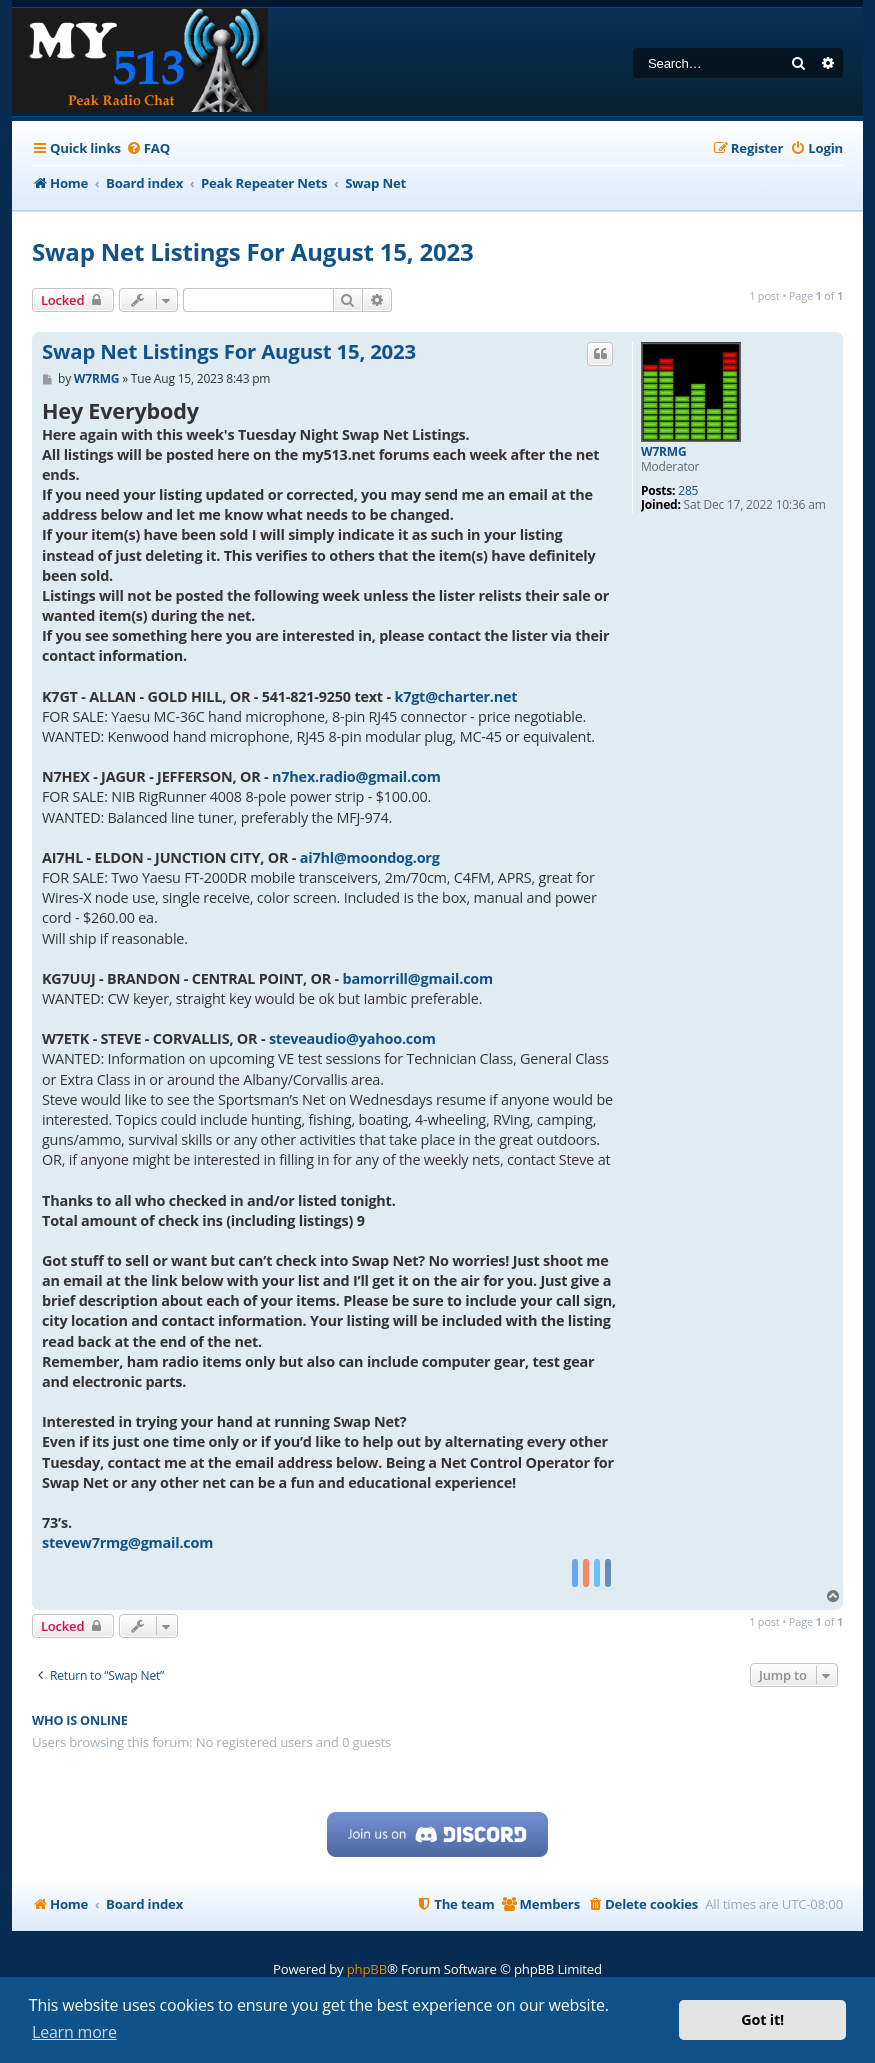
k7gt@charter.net (455, 696)
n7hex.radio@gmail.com (356, 776)
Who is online (80, 1720)
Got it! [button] (762, 2019)
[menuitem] (148, 148)
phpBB (367, 1969)
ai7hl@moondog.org (370, 857)
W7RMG (663, 452)
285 (688, 491)
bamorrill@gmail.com (418, 978)
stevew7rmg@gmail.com (127, 1542)
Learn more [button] (74, 2032)
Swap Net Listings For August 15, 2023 (253, 251)
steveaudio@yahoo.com (352, 1038)
